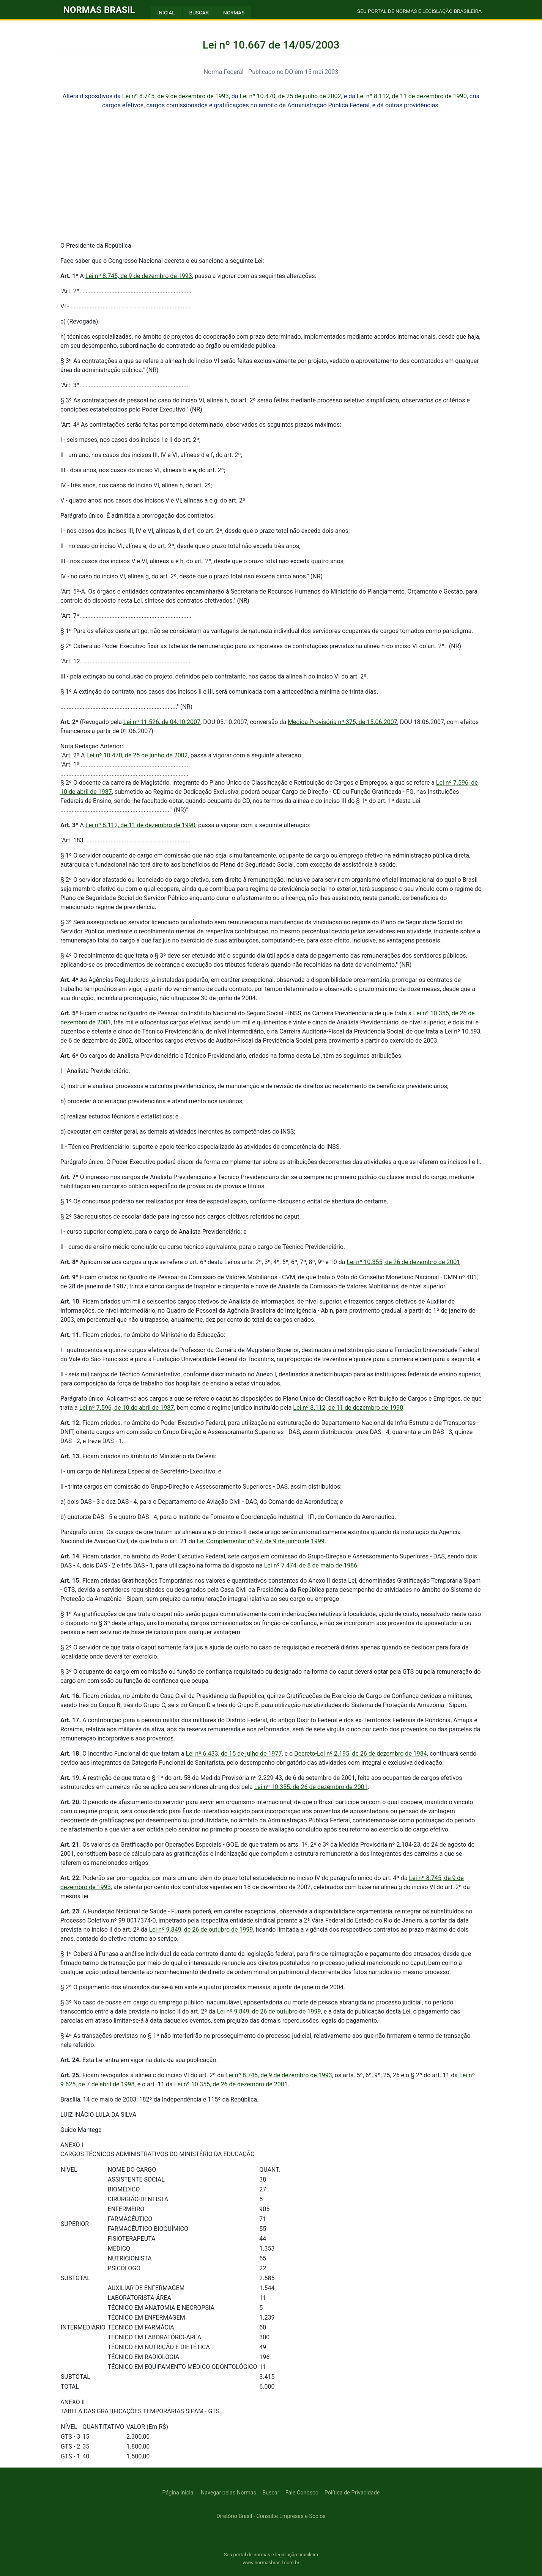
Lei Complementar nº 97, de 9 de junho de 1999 (261, 1541)
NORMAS (233, 12)
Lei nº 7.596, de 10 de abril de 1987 (126, 1407)
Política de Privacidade (352, 2493)
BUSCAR (199, 12)
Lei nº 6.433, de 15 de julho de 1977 (234, 1753)
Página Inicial (178, 2493)
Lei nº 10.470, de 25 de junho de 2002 (290, 96)
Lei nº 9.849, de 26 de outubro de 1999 (201, 1929)
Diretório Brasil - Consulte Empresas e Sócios (271, 2516)
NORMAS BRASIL (99, 10)
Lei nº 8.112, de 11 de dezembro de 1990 (412, 96)
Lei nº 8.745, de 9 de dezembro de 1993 (175, 96)
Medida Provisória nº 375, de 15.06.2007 (342, 722)
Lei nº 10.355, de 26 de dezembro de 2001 (403, 1262)
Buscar (270, 2493)
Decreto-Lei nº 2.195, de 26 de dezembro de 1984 (360, 1753)
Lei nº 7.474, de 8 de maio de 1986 (310, 1565)
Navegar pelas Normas (228, 2493)
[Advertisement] (271, 182)
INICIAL (166, 12)
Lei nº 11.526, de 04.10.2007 (161, 722)
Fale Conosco (301, 2493)
